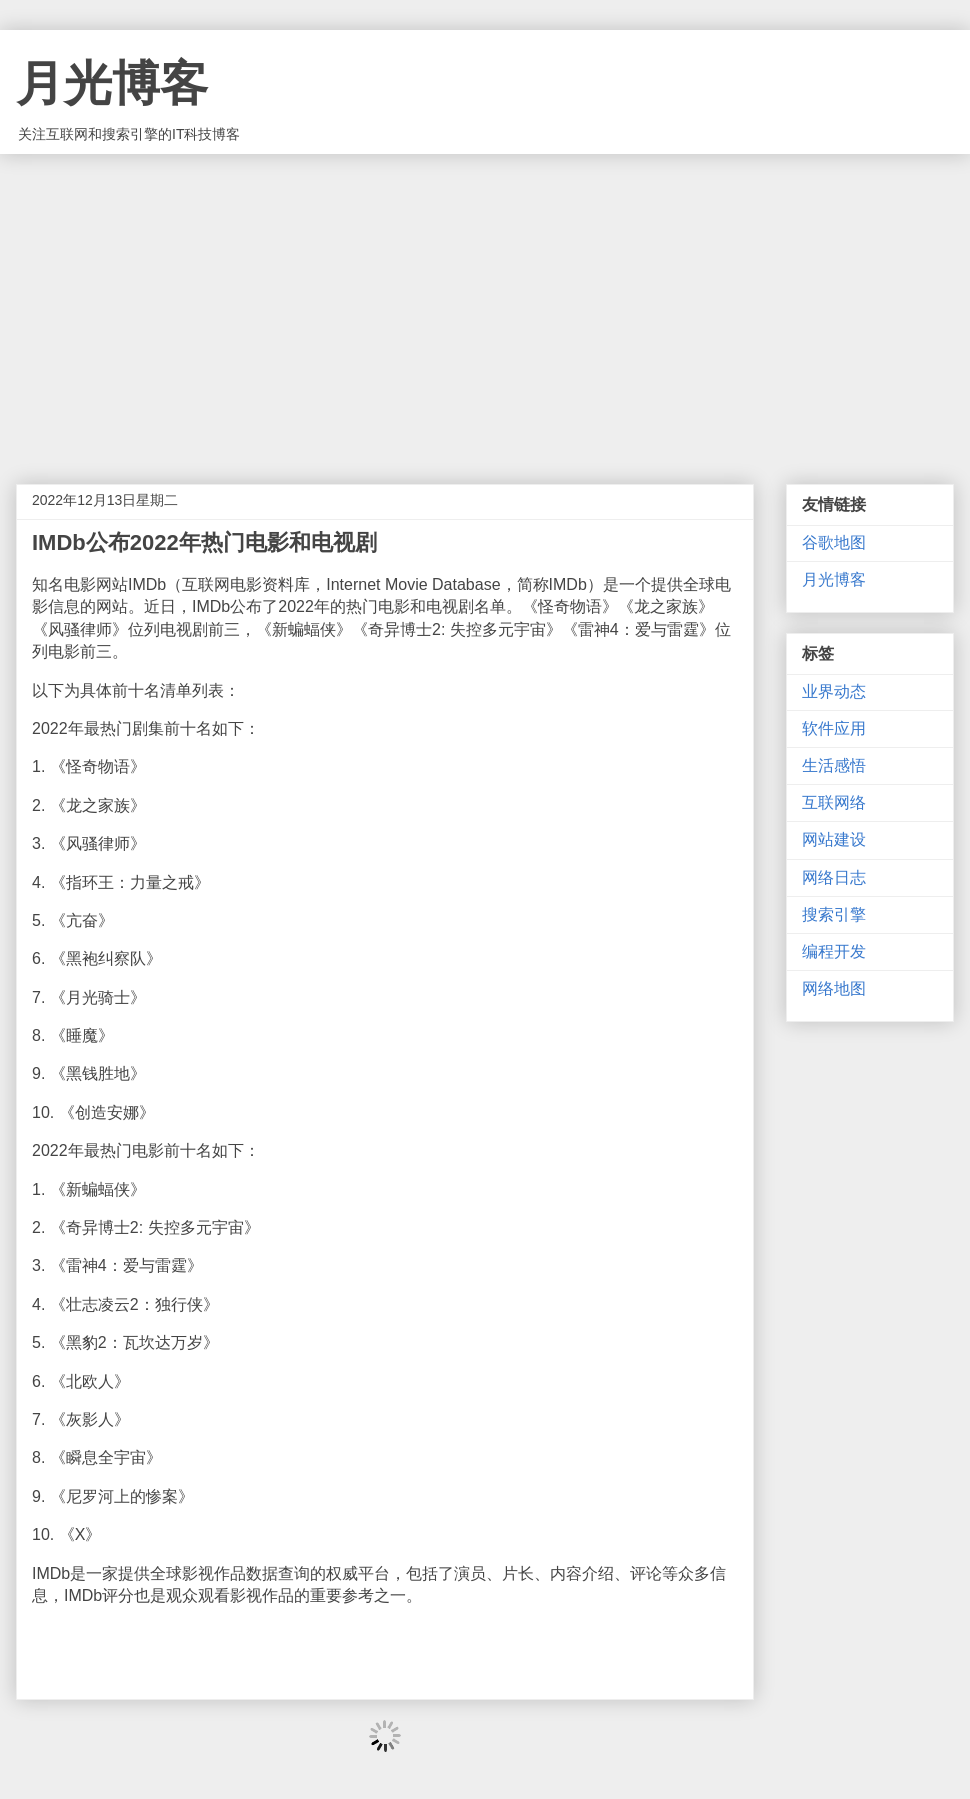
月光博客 (112, 83)
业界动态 (834, 691)
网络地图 (834, 988)
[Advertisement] (485, 304)
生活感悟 (834, 765)
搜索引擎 (834, 914)
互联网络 (834, 802)
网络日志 (834, 877)
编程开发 (834, 951)
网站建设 (834, 839)
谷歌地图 (834, 542)
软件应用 (834, 728)
